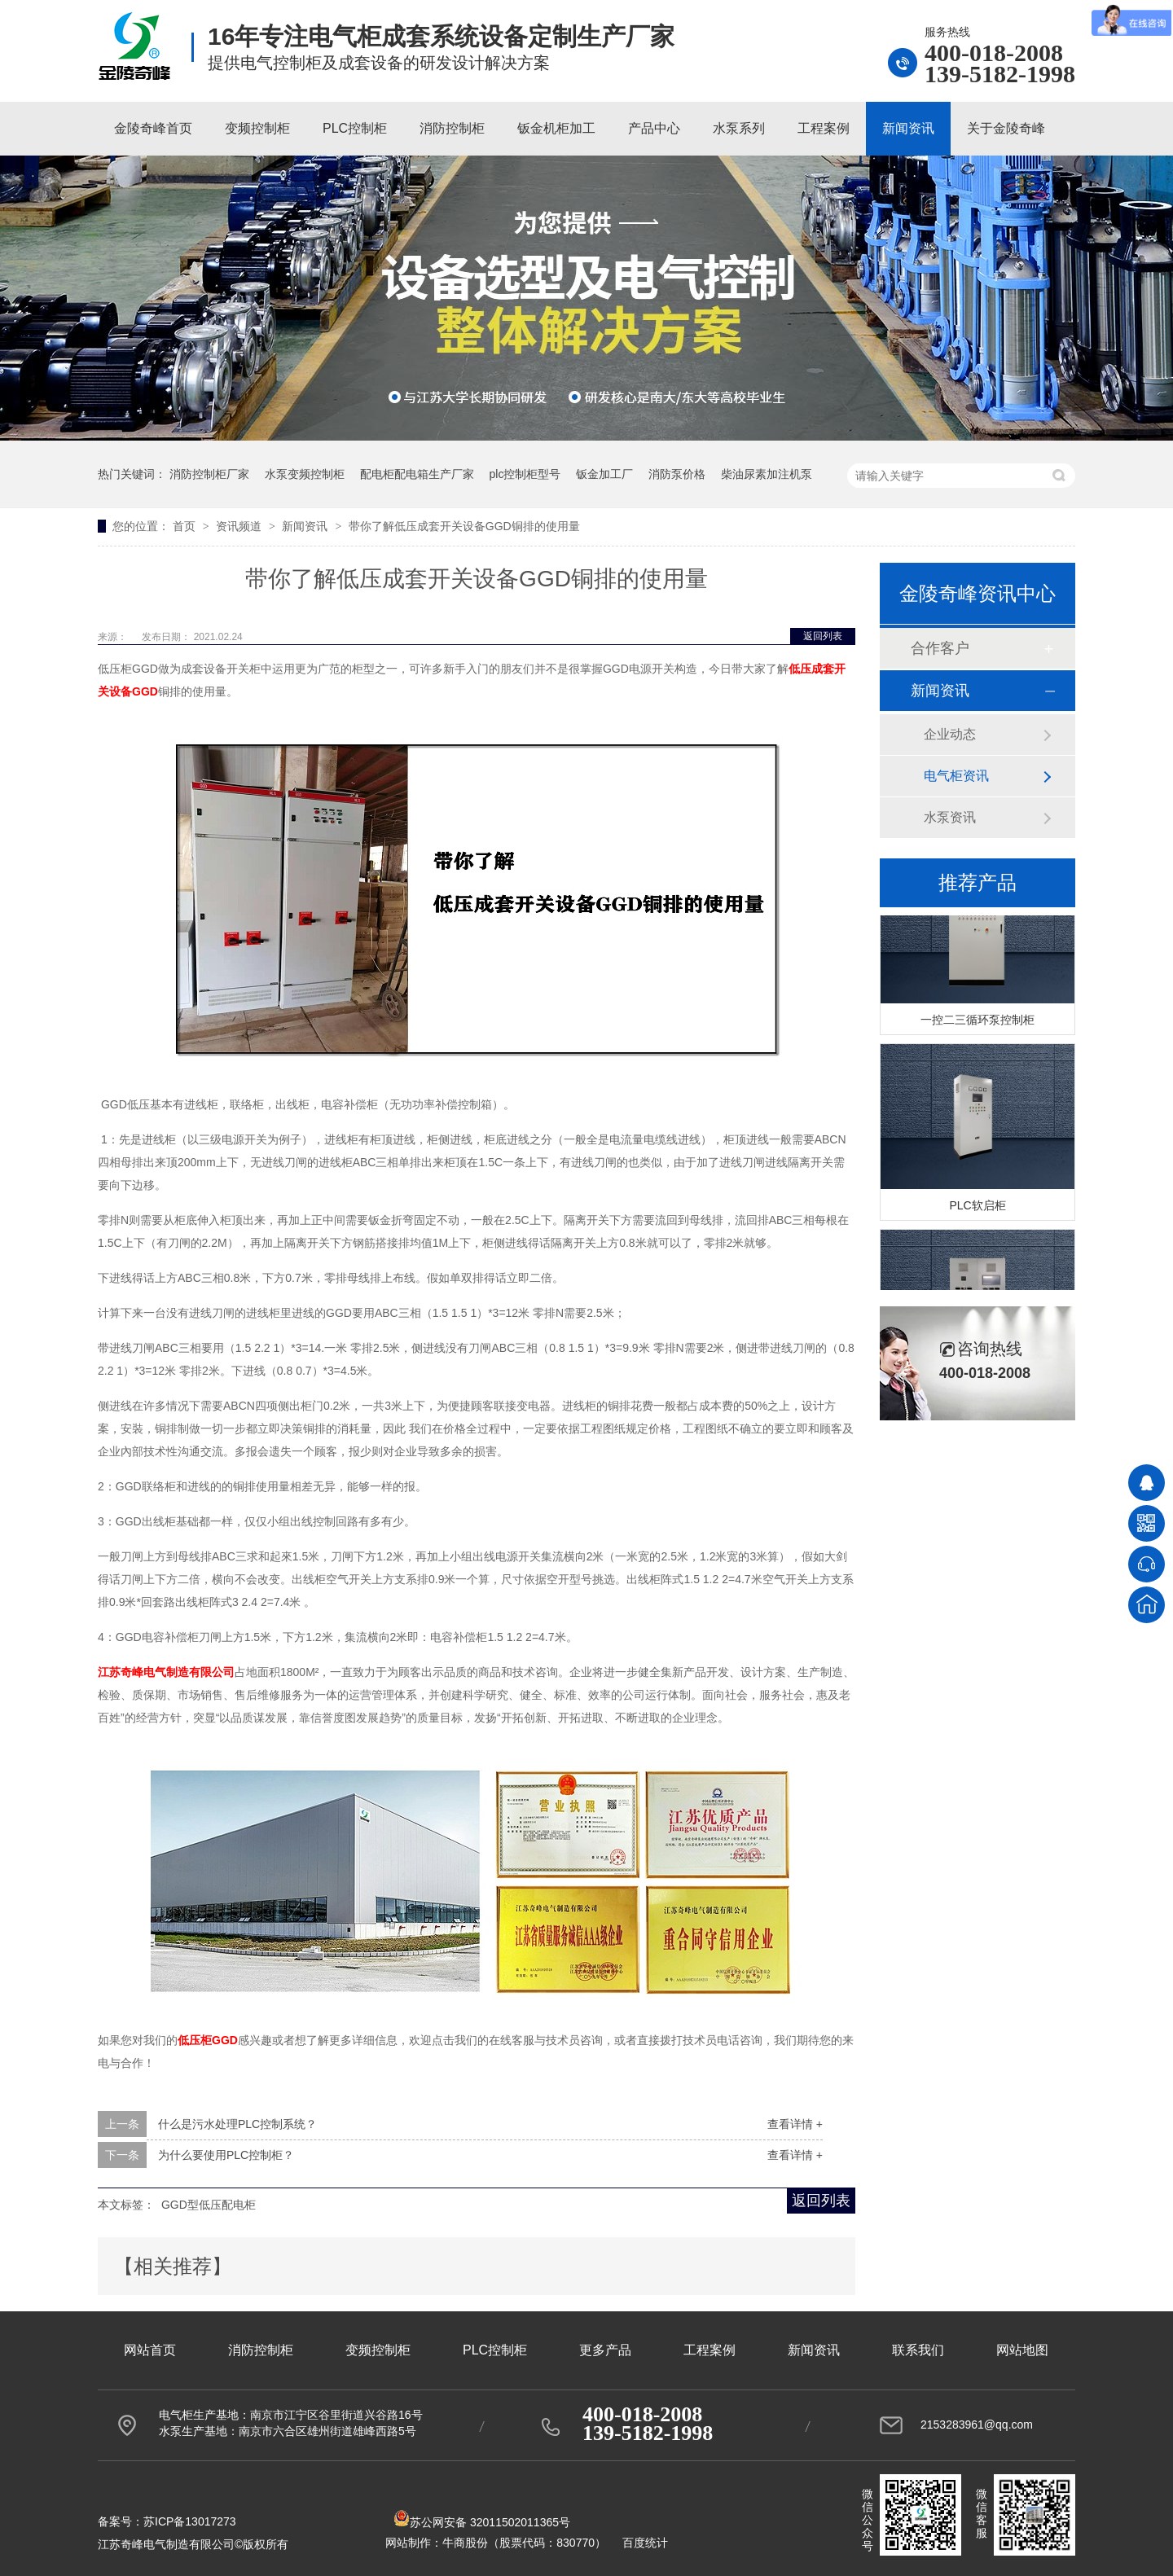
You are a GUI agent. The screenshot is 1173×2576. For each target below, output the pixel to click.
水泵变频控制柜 (305, 474)
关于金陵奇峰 (1006, 128)
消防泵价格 (676, 474)
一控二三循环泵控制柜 (977, 1021)
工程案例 (823, 128)
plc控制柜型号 (525, 474)
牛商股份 (465, 2542)
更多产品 (605, 2350)
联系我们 (918, 2350)
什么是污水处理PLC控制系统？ (237, 2124)
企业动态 (950, 734)
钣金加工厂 (604, 474)
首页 (186, 526)
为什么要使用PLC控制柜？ (226, 2154)
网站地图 (1022, 2350)
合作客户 (940, 648)
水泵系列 (739, 128)
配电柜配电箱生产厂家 (417, 474)
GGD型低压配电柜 (208, 2204)
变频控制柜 (257, 128)
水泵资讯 (950, 817)
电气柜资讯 (956, 776)
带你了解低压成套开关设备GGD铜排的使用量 (464, 526)
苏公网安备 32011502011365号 (481, 2522)
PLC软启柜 (977, 1206)
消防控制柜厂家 (209, 474)
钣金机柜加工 (556, 128)
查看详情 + (795, 2124)
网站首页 (150, 2350)
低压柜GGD (208, 2040)
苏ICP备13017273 (189, 2521)
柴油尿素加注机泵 (766, 474)
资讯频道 (240, 526)
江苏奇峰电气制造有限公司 (166, 1672)
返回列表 (822, 636)
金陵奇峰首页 (153, 128)
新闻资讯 (908, 128)
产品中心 (654, 128)
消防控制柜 (452, 128)
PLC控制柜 (355, 128)
